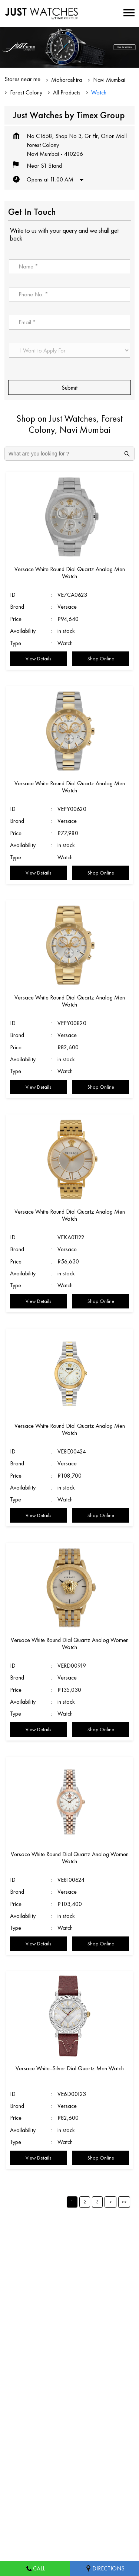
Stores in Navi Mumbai (31, 2500)
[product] (69, 350)
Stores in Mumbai (84, 2477)
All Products (66, 92)
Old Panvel (72, 2259)
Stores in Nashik (71, 2488)
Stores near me (22, 79)
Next (110, 2202)
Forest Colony (26, 92)
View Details (38, 658)
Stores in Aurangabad (30, 2477)
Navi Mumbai (109, 80)
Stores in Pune (82, 2500)
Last (124, 2202)
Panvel (102, 2259)
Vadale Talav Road (27, 2259)
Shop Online (100, 658)
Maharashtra (66, 80)
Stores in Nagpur (24, 2488)
